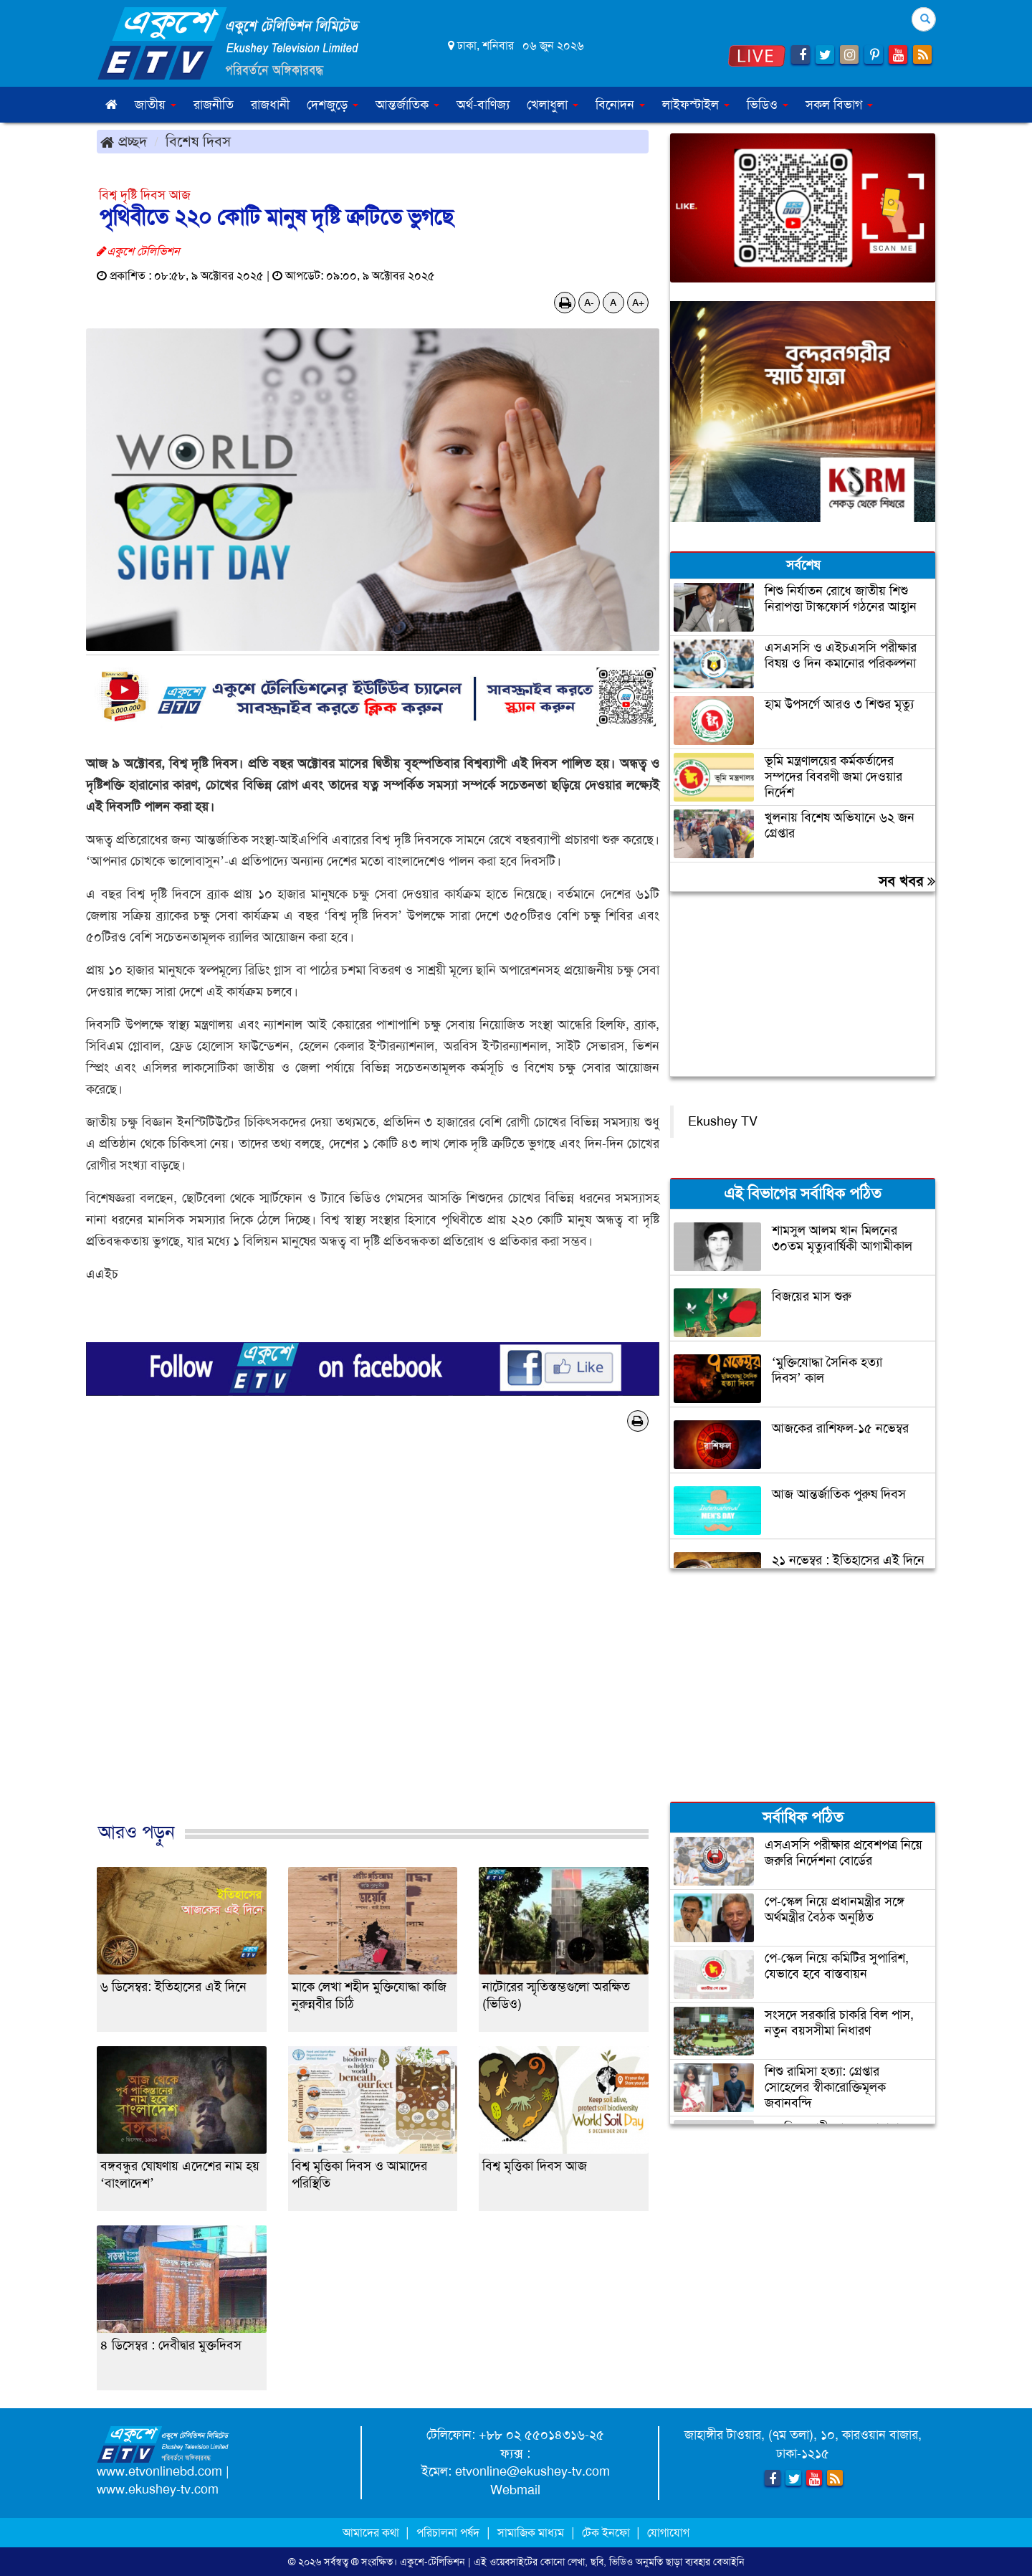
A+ (638, 302)
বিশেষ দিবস (198, 141)
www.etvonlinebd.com (159, 2471)
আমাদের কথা (372, 2532)
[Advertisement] (373, 1641)
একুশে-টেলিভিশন (432, 2561)
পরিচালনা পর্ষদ (447, 2532)
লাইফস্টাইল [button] (696, 104)
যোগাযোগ (668, 2532)
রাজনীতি (214, 104)
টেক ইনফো (607, 2532)
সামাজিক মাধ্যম (530, 2532)
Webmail (515, 2490)
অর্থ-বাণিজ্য (483, 104)
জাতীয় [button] (155, 104)
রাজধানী (270, 104)
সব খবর (907, 881)
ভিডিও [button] (767, 104)
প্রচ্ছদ (123, 141)
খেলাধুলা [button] (552, 104)
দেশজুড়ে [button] (332, 104)
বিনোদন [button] (620, 104)
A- (589, 302)
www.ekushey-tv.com (158, 2489)
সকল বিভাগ (839, 104)
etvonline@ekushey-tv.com (532, 2471)
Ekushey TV (723, 1121)
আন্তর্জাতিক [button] (407, 104)
